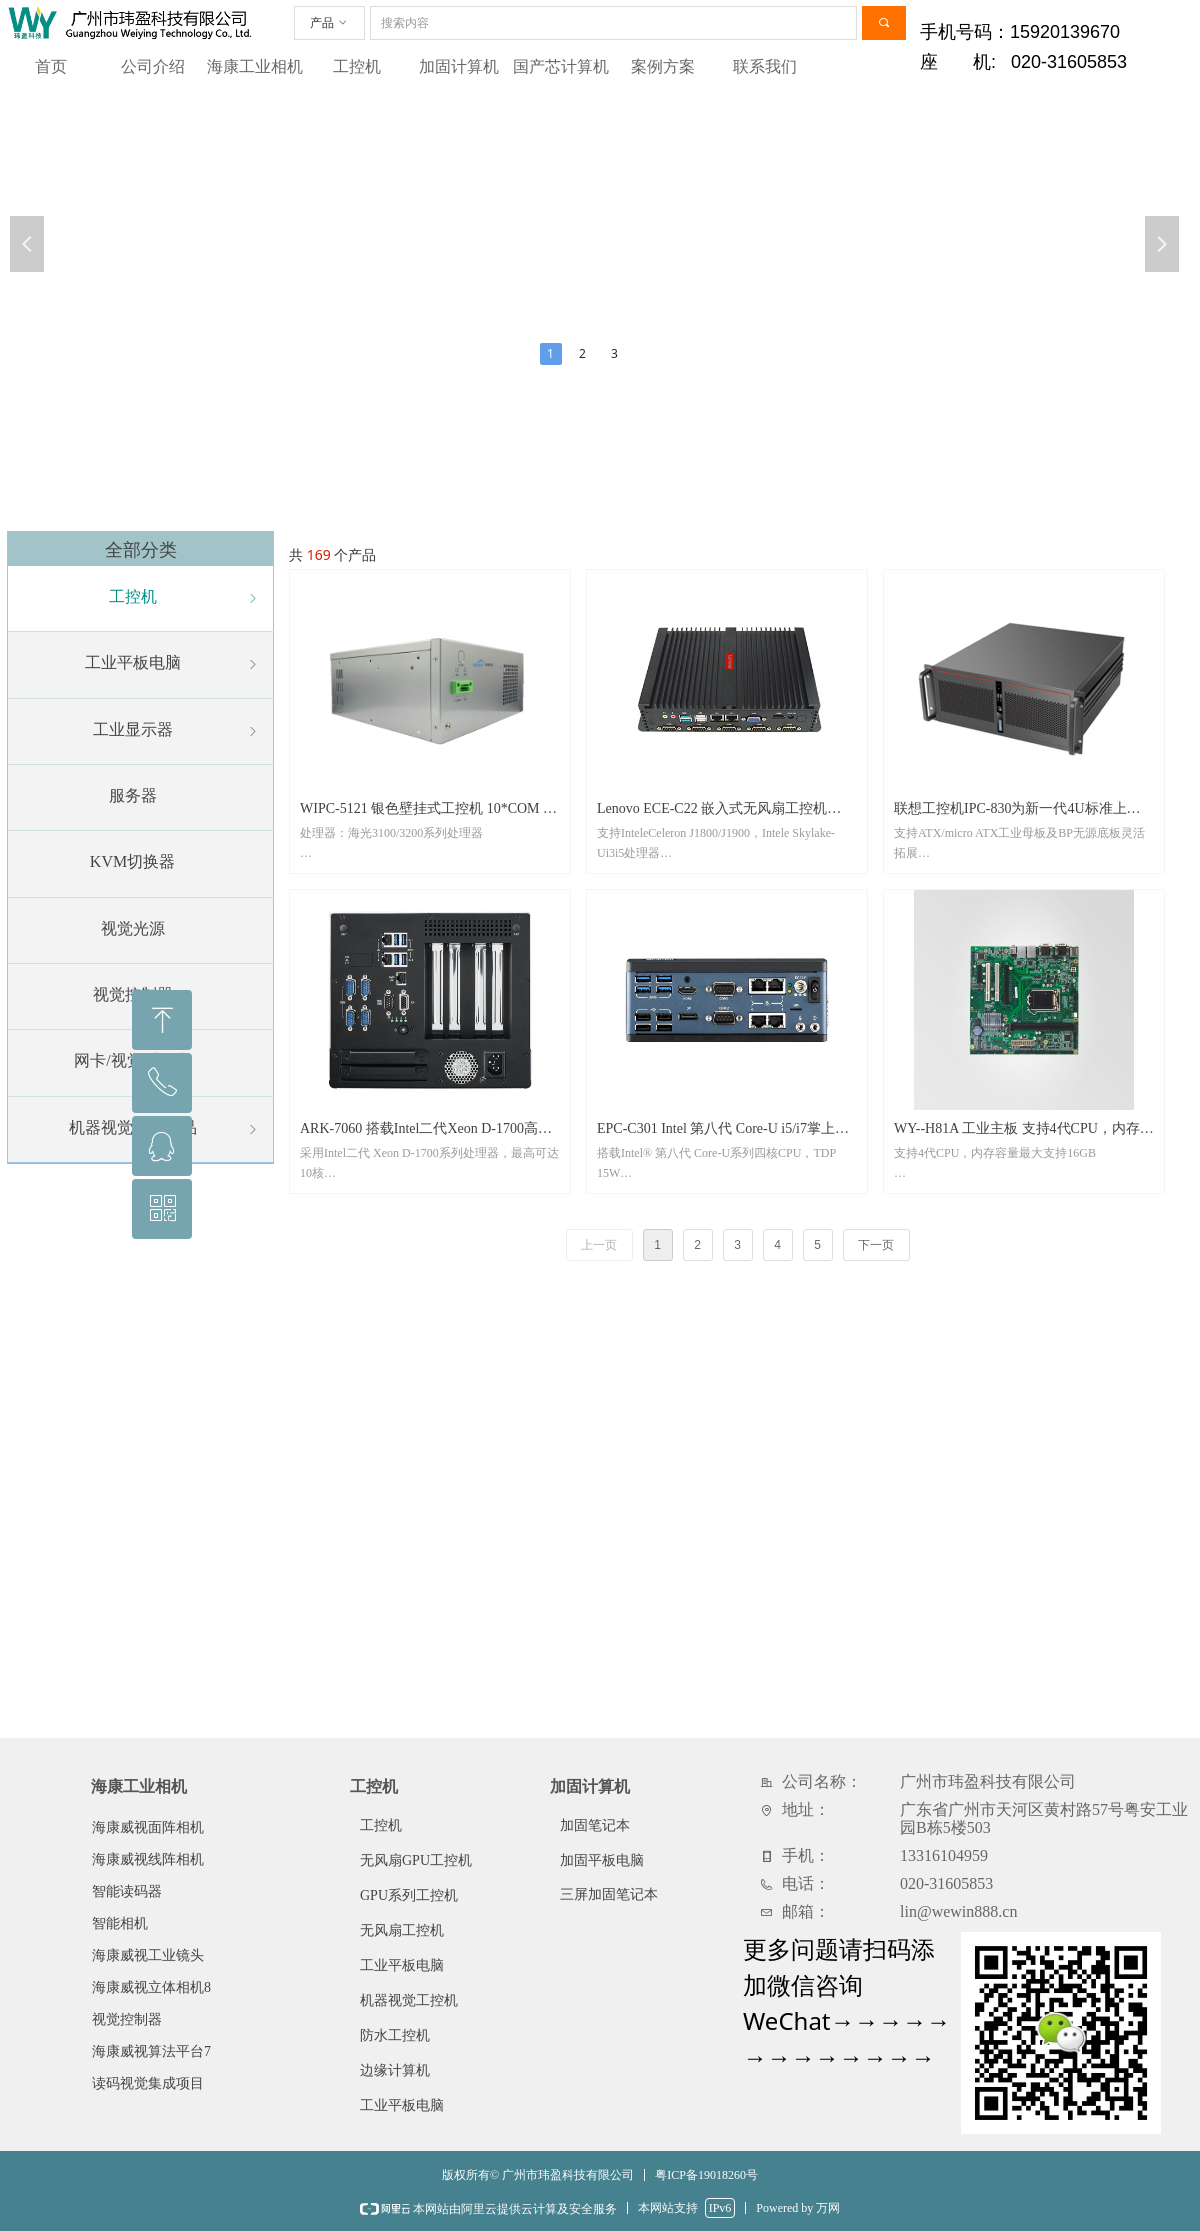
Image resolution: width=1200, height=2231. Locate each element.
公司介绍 (153, 66)
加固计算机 (459, 66)
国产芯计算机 (561, 66)
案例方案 (663, 66)
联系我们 (765, 66)
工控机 (357, 66)
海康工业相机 (255, 66)
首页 (51, 66)
